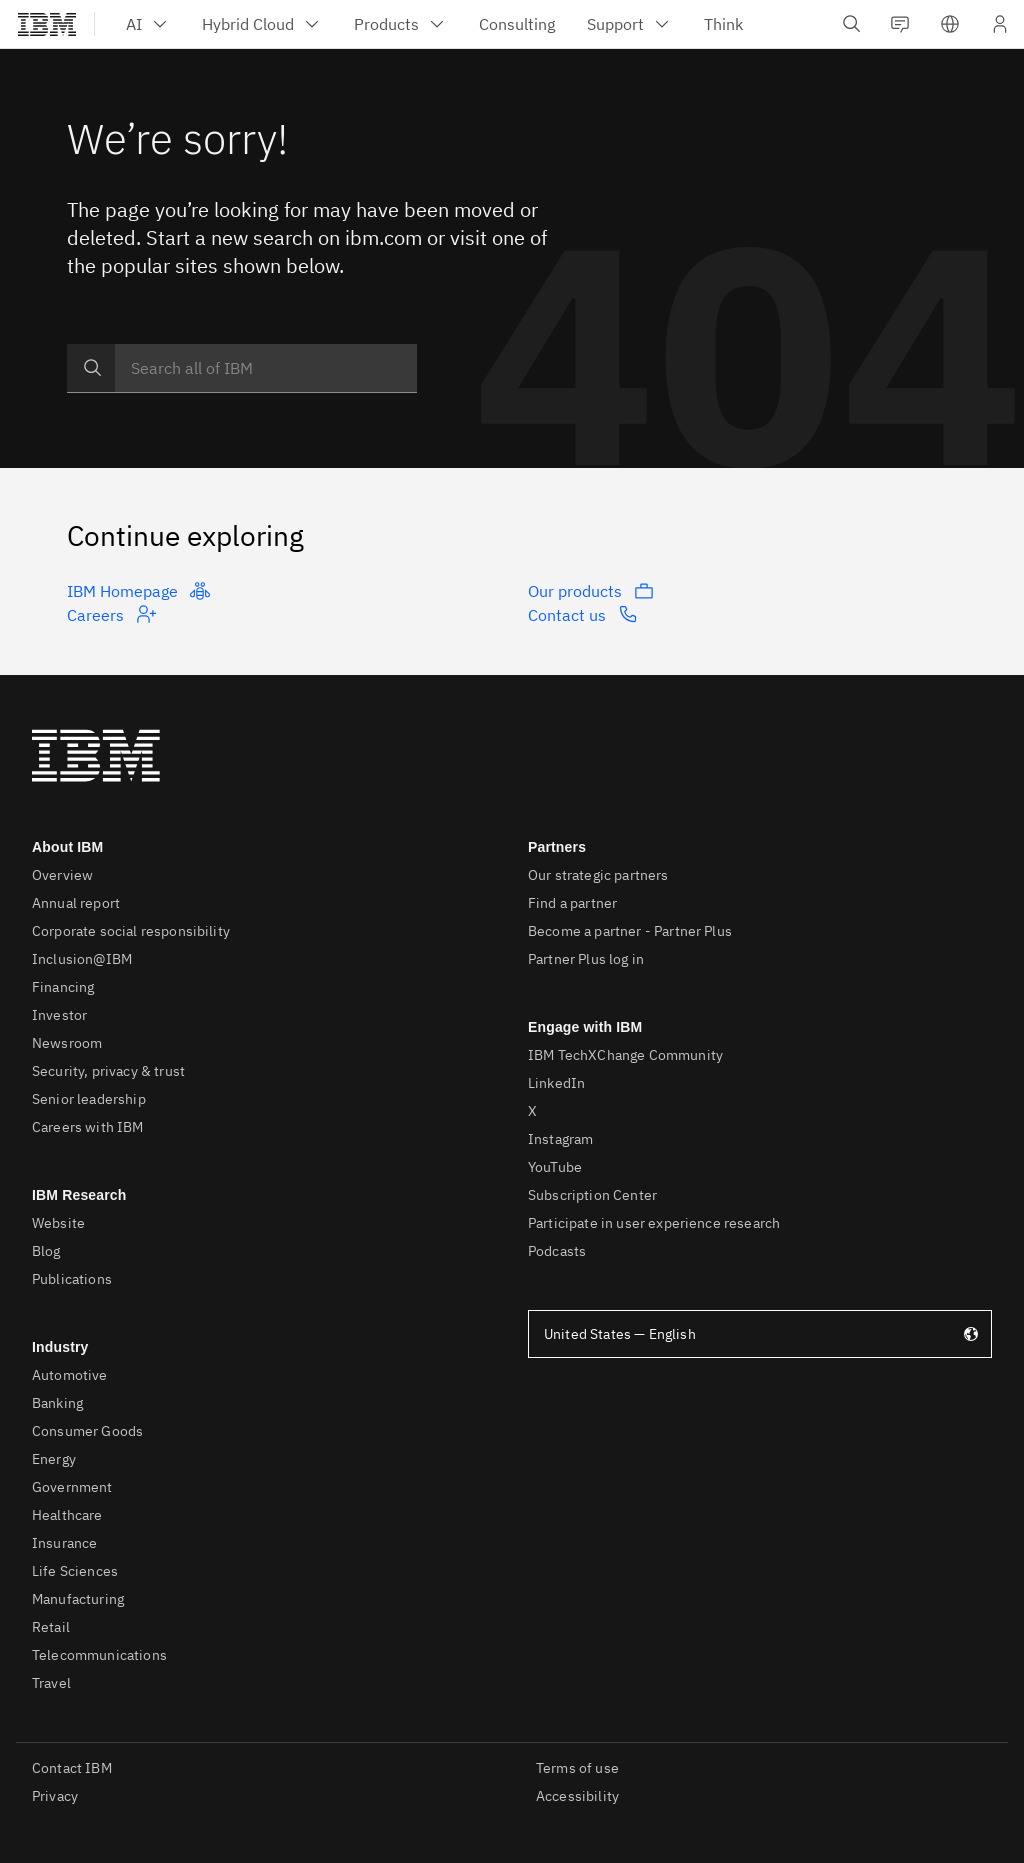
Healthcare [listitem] (67, 1515)
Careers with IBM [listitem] (88, 1127)
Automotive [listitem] (70, 1375)
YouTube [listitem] (555, 1167)
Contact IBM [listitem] (72, 1768)
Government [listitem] (72, 1487)
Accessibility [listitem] (577, 1796)
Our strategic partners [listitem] (598, 875)
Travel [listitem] (51, 1683)
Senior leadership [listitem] (89, 1099)
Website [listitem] (58, 1223)
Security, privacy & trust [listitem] (108, 1071)
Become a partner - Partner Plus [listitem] (630, 931)
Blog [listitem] (46, 1251)
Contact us (583, 614)
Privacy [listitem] (55, 1796)
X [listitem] (532, 1111)
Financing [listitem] (63, 987)
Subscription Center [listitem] (592, 1195)
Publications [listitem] (72, 1279)
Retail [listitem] (51, 1627)
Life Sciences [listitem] (75, 1571)
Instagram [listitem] (560, 1139)
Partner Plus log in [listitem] (586, 959)
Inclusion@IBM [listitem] (82, 959)
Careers (111, 614)
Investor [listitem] (59, 1015)
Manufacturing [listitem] (78, 1599)
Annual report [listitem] (76, 903)
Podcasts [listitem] (557, 1251)
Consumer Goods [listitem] (87, 1431)
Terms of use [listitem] (577, 1768)
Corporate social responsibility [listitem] (131, 931)
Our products (591, 591)
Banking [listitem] (57, 1403)
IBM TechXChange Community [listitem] (625, 1055)
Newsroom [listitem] (67, 1043)
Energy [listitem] (54, 1459)
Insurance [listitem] (64, 1543)
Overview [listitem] (62, 875)
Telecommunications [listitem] (99, 1655)
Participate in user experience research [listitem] (654, 1223)
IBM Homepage (138, 591)
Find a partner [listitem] (572, 903)
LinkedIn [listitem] (556, 1083)
